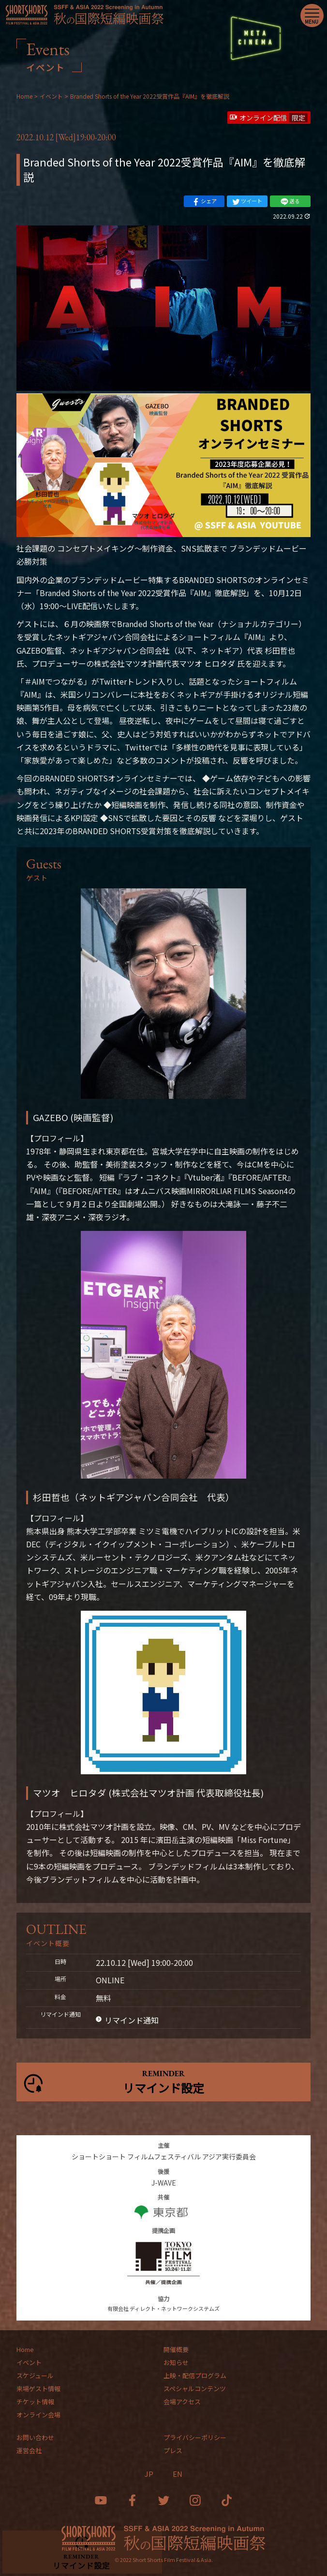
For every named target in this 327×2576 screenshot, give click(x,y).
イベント (29, 2362)
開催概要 (176, 2349)
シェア (204, 201)
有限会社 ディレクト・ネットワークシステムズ (163, 2308)
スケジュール (35, 2375)
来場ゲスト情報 (38, 2388)
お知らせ (176, 2362)
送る (290, 201)
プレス (173, 2450)
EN (177, 2474)
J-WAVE (163, 2182)
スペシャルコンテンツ (195, 2388)
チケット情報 (35, 2401)
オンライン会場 (38, 2414)
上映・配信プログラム (195, 2375)
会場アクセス (182, 2401)
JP (149, 2474)
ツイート (247, 201)
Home (25, 2349)
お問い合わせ (35, 2437)
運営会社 (29, 2450)
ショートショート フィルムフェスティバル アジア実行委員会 (164, 2156)
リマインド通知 (131, 2020)
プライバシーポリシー (195, 2437)
